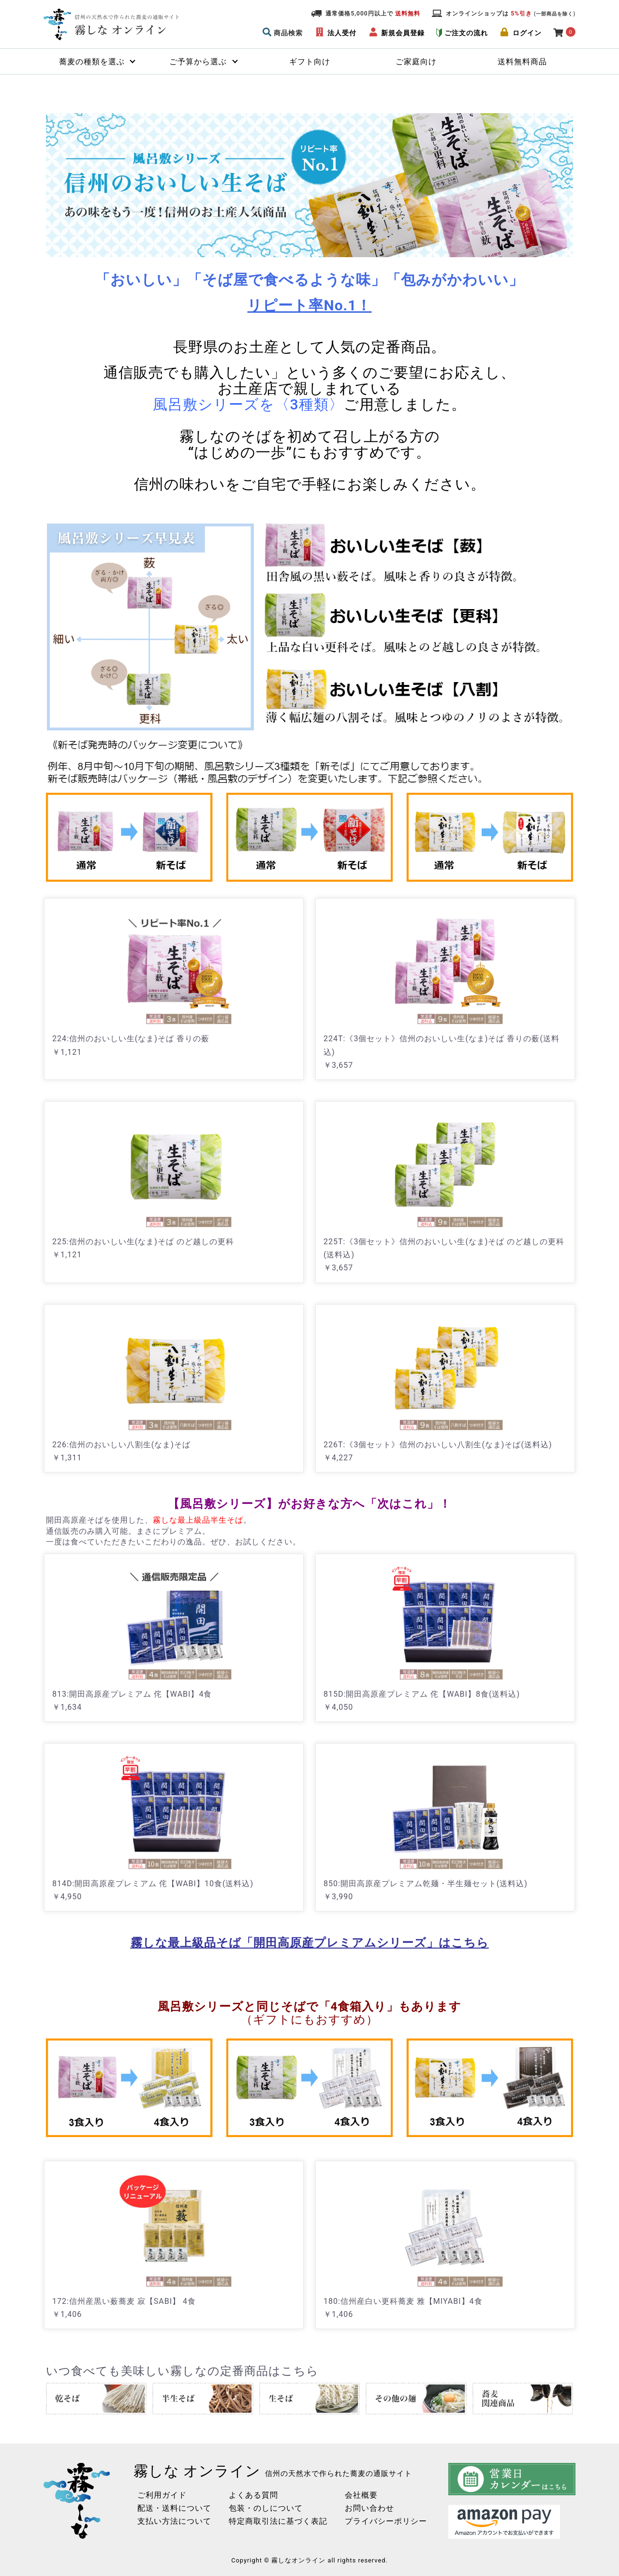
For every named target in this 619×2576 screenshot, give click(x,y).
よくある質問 (253, 2495)
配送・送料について (174, 2508)
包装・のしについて (266, 2508)
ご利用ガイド (162, 2495)
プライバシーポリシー (386, 2521)
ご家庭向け (416, 61)
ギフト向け (309, 61)
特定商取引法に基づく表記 (278, 2521)
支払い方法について (174, 2521)
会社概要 (361, 2495)
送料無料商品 (522, 61)
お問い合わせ (369, 2508)
